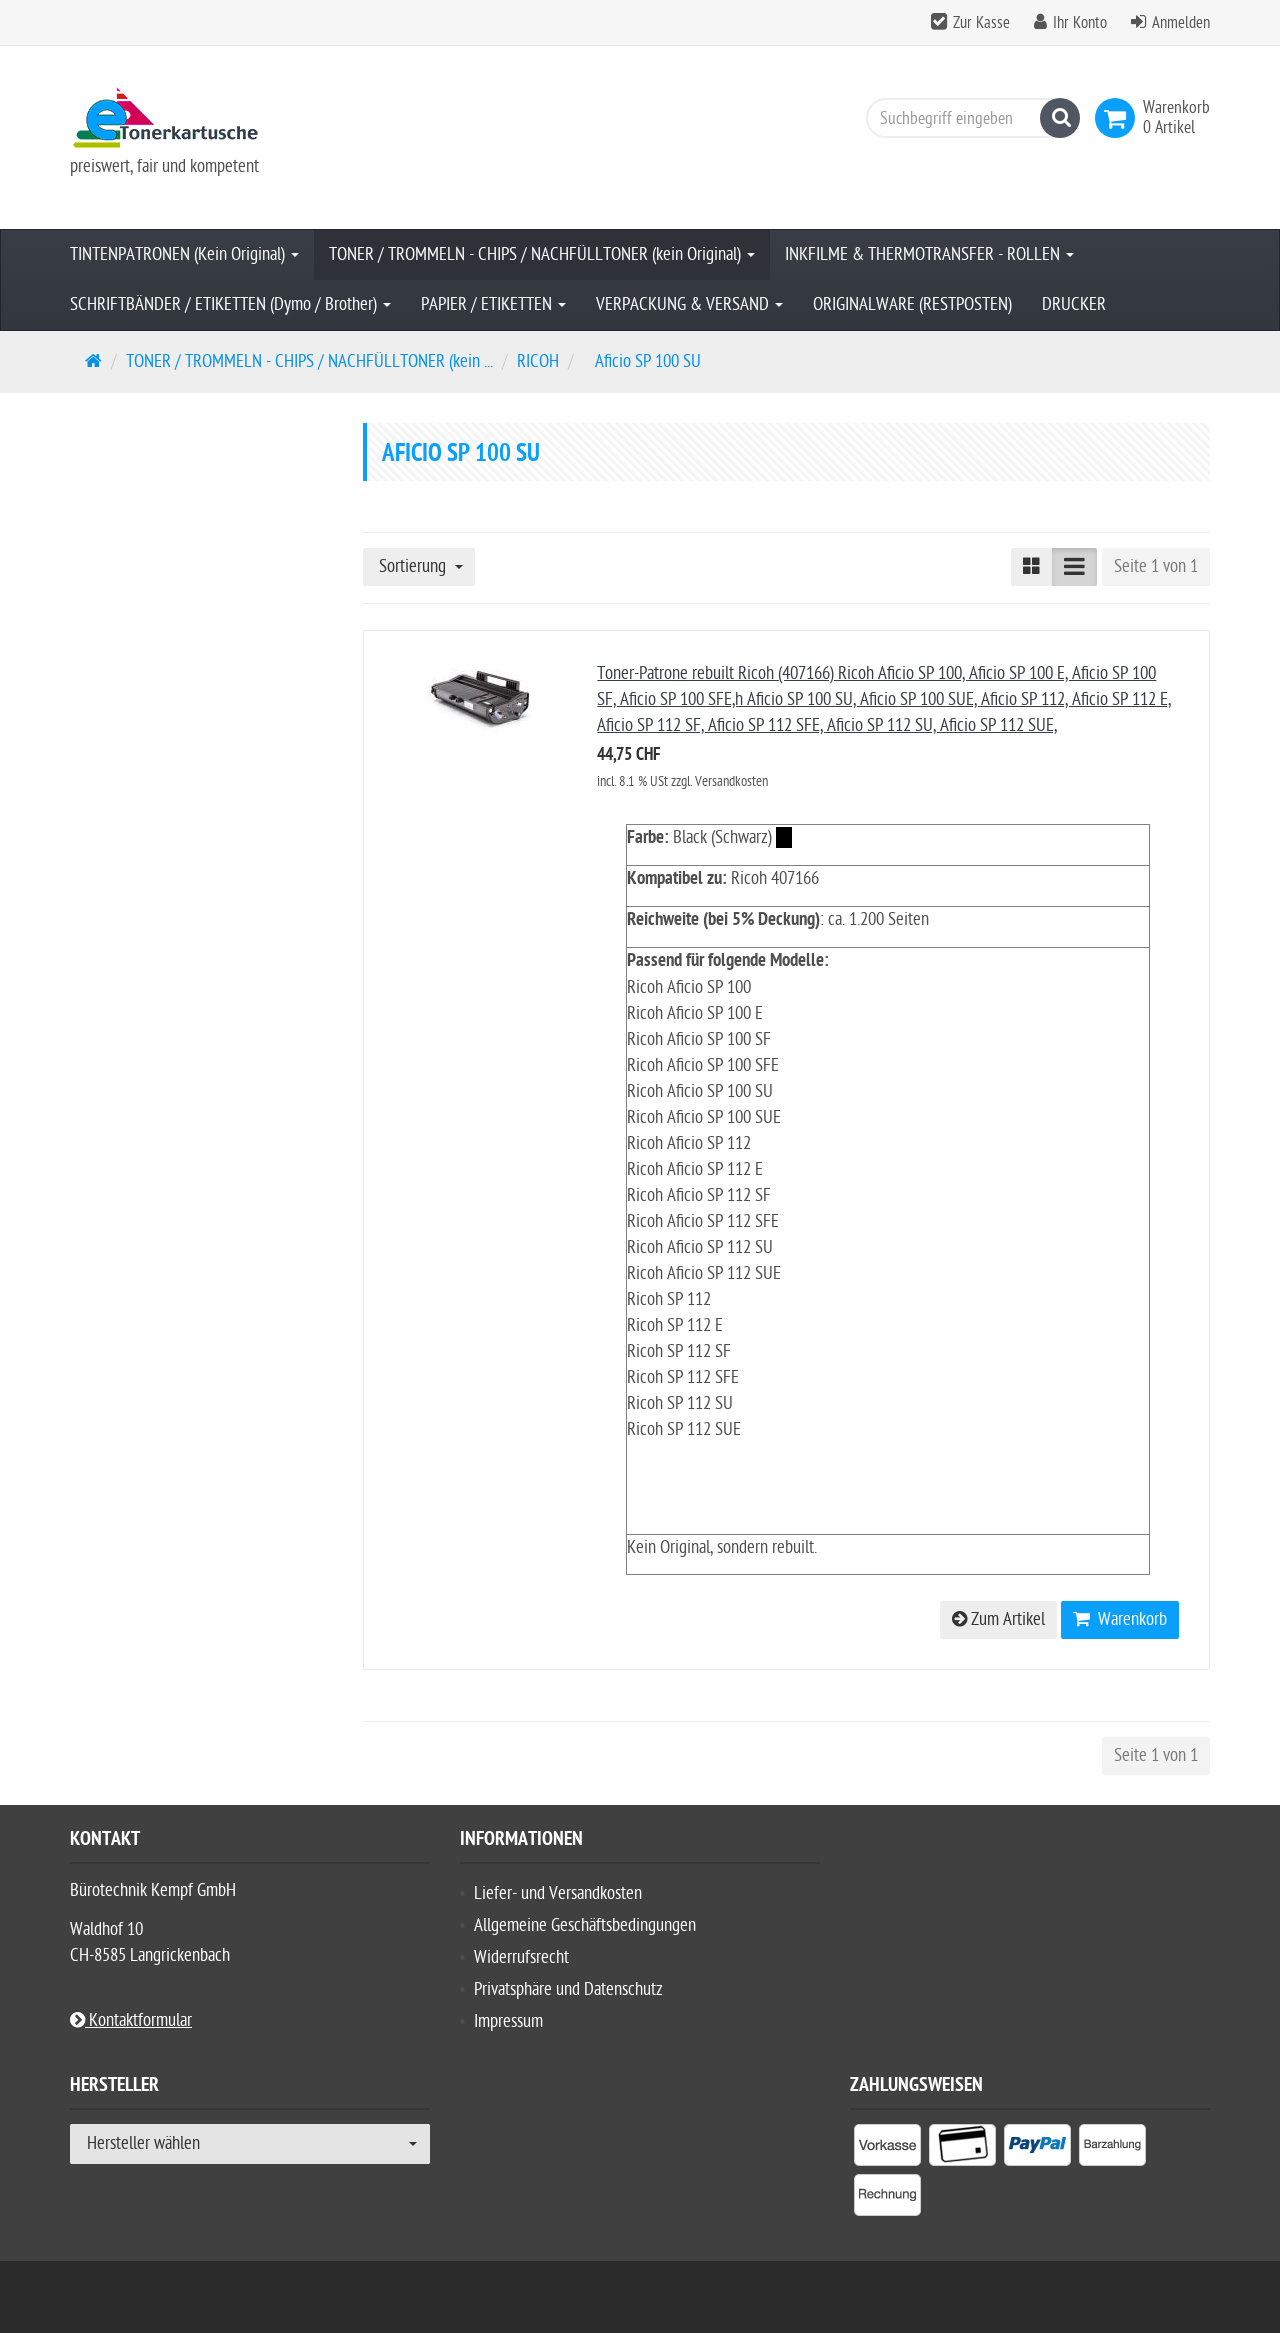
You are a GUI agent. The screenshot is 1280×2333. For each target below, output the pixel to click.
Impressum (508, 2021)
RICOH (538, 361)
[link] (1119, 118)
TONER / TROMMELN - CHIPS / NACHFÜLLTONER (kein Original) (542, 254)
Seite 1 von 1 (1156, 566)
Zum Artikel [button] (998, 1619)
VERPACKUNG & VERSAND (689, 304)
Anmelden (1181, 23)
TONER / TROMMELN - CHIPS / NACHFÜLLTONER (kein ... (309, 361)
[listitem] (887, 2149)
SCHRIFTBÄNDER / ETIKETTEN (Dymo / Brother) (230, 304)
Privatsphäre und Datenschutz (568, 1989)
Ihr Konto (1080, 23)
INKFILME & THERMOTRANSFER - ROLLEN (929, 254)
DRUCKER (1074, 304)
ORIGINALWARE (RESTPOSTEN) (912, 304)
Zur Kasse (981, 23)
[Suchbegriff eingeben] (968, 118)
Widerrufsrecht (521, 1957)
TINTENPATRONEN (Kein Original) (184, 254)
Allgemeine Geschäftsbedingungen (585, 1925)
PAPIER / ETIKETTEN (493, 304)
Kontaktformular (131, 2020)
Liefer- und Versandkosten (558, 1893)
